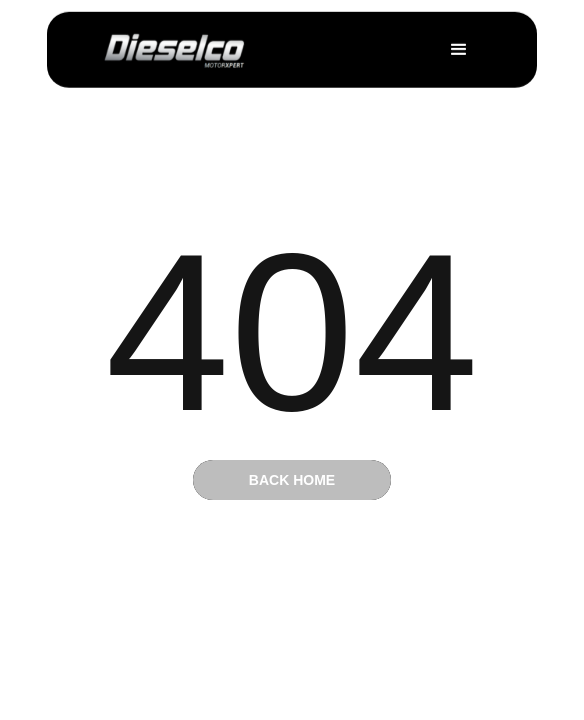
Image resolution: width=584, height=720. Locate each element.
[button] (459, 49)
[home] (175, 49)
